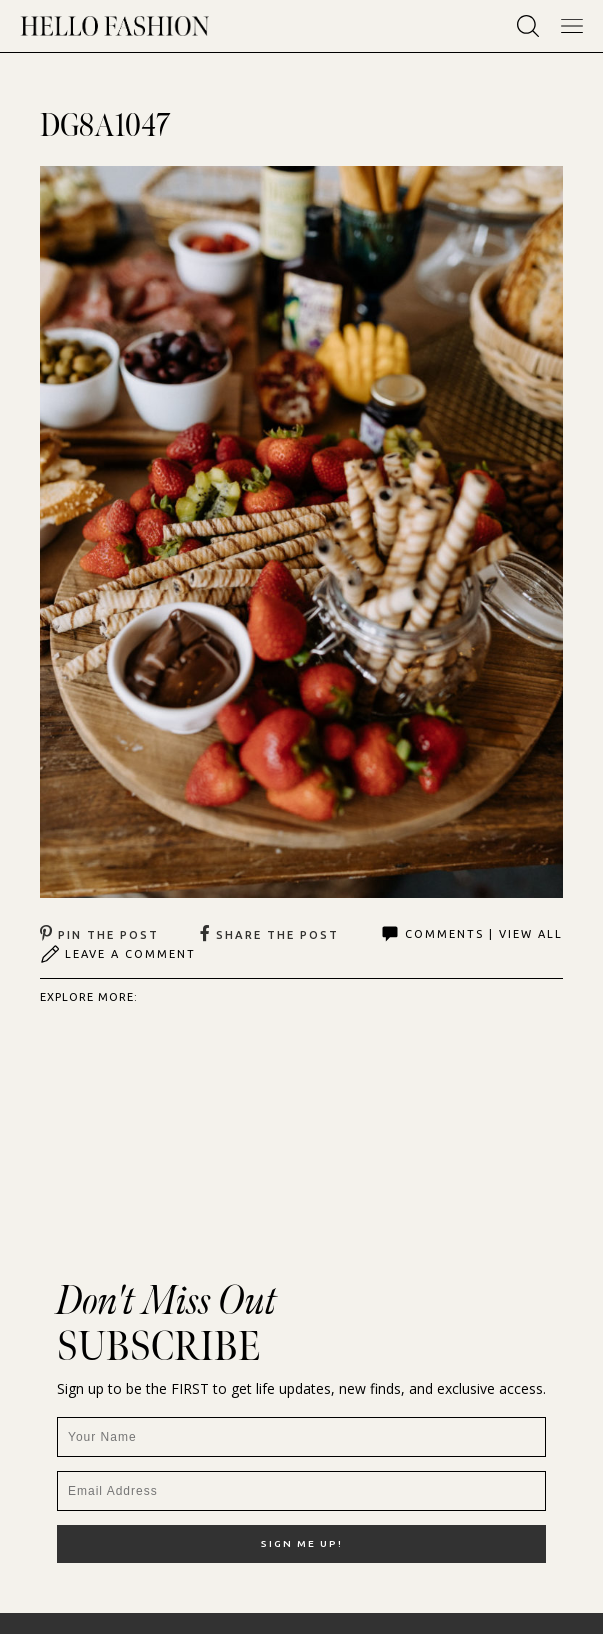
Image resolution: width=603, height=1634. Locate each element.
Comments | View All (471, 934)
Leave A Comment (118, 954)
